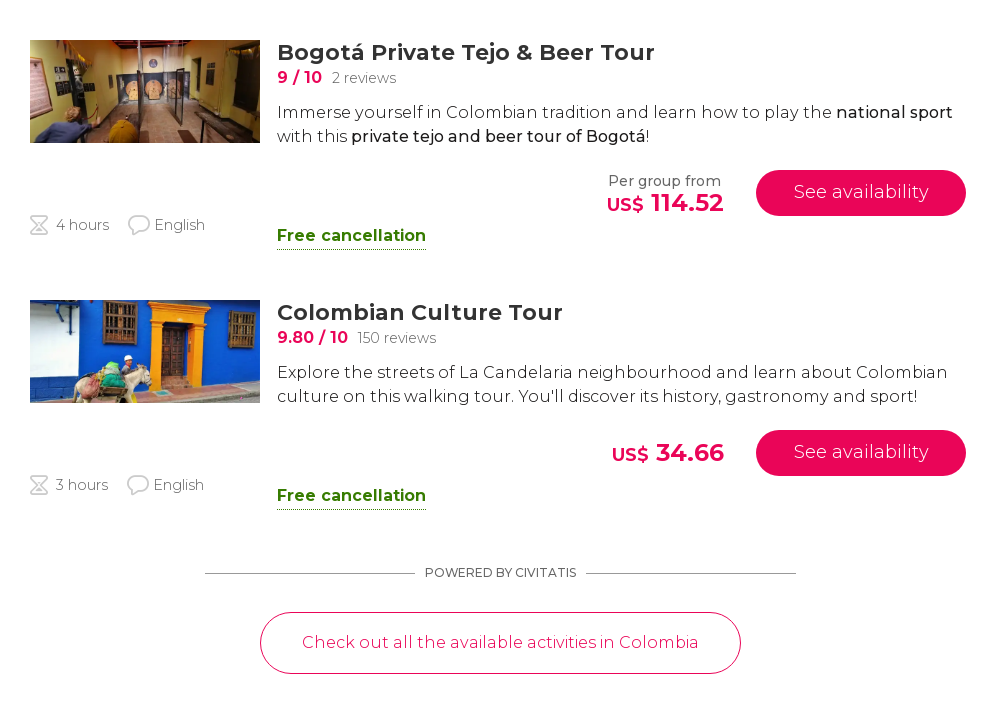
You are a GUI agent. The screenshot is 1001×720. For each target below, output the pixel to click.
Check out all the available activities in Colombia (500, 642)
